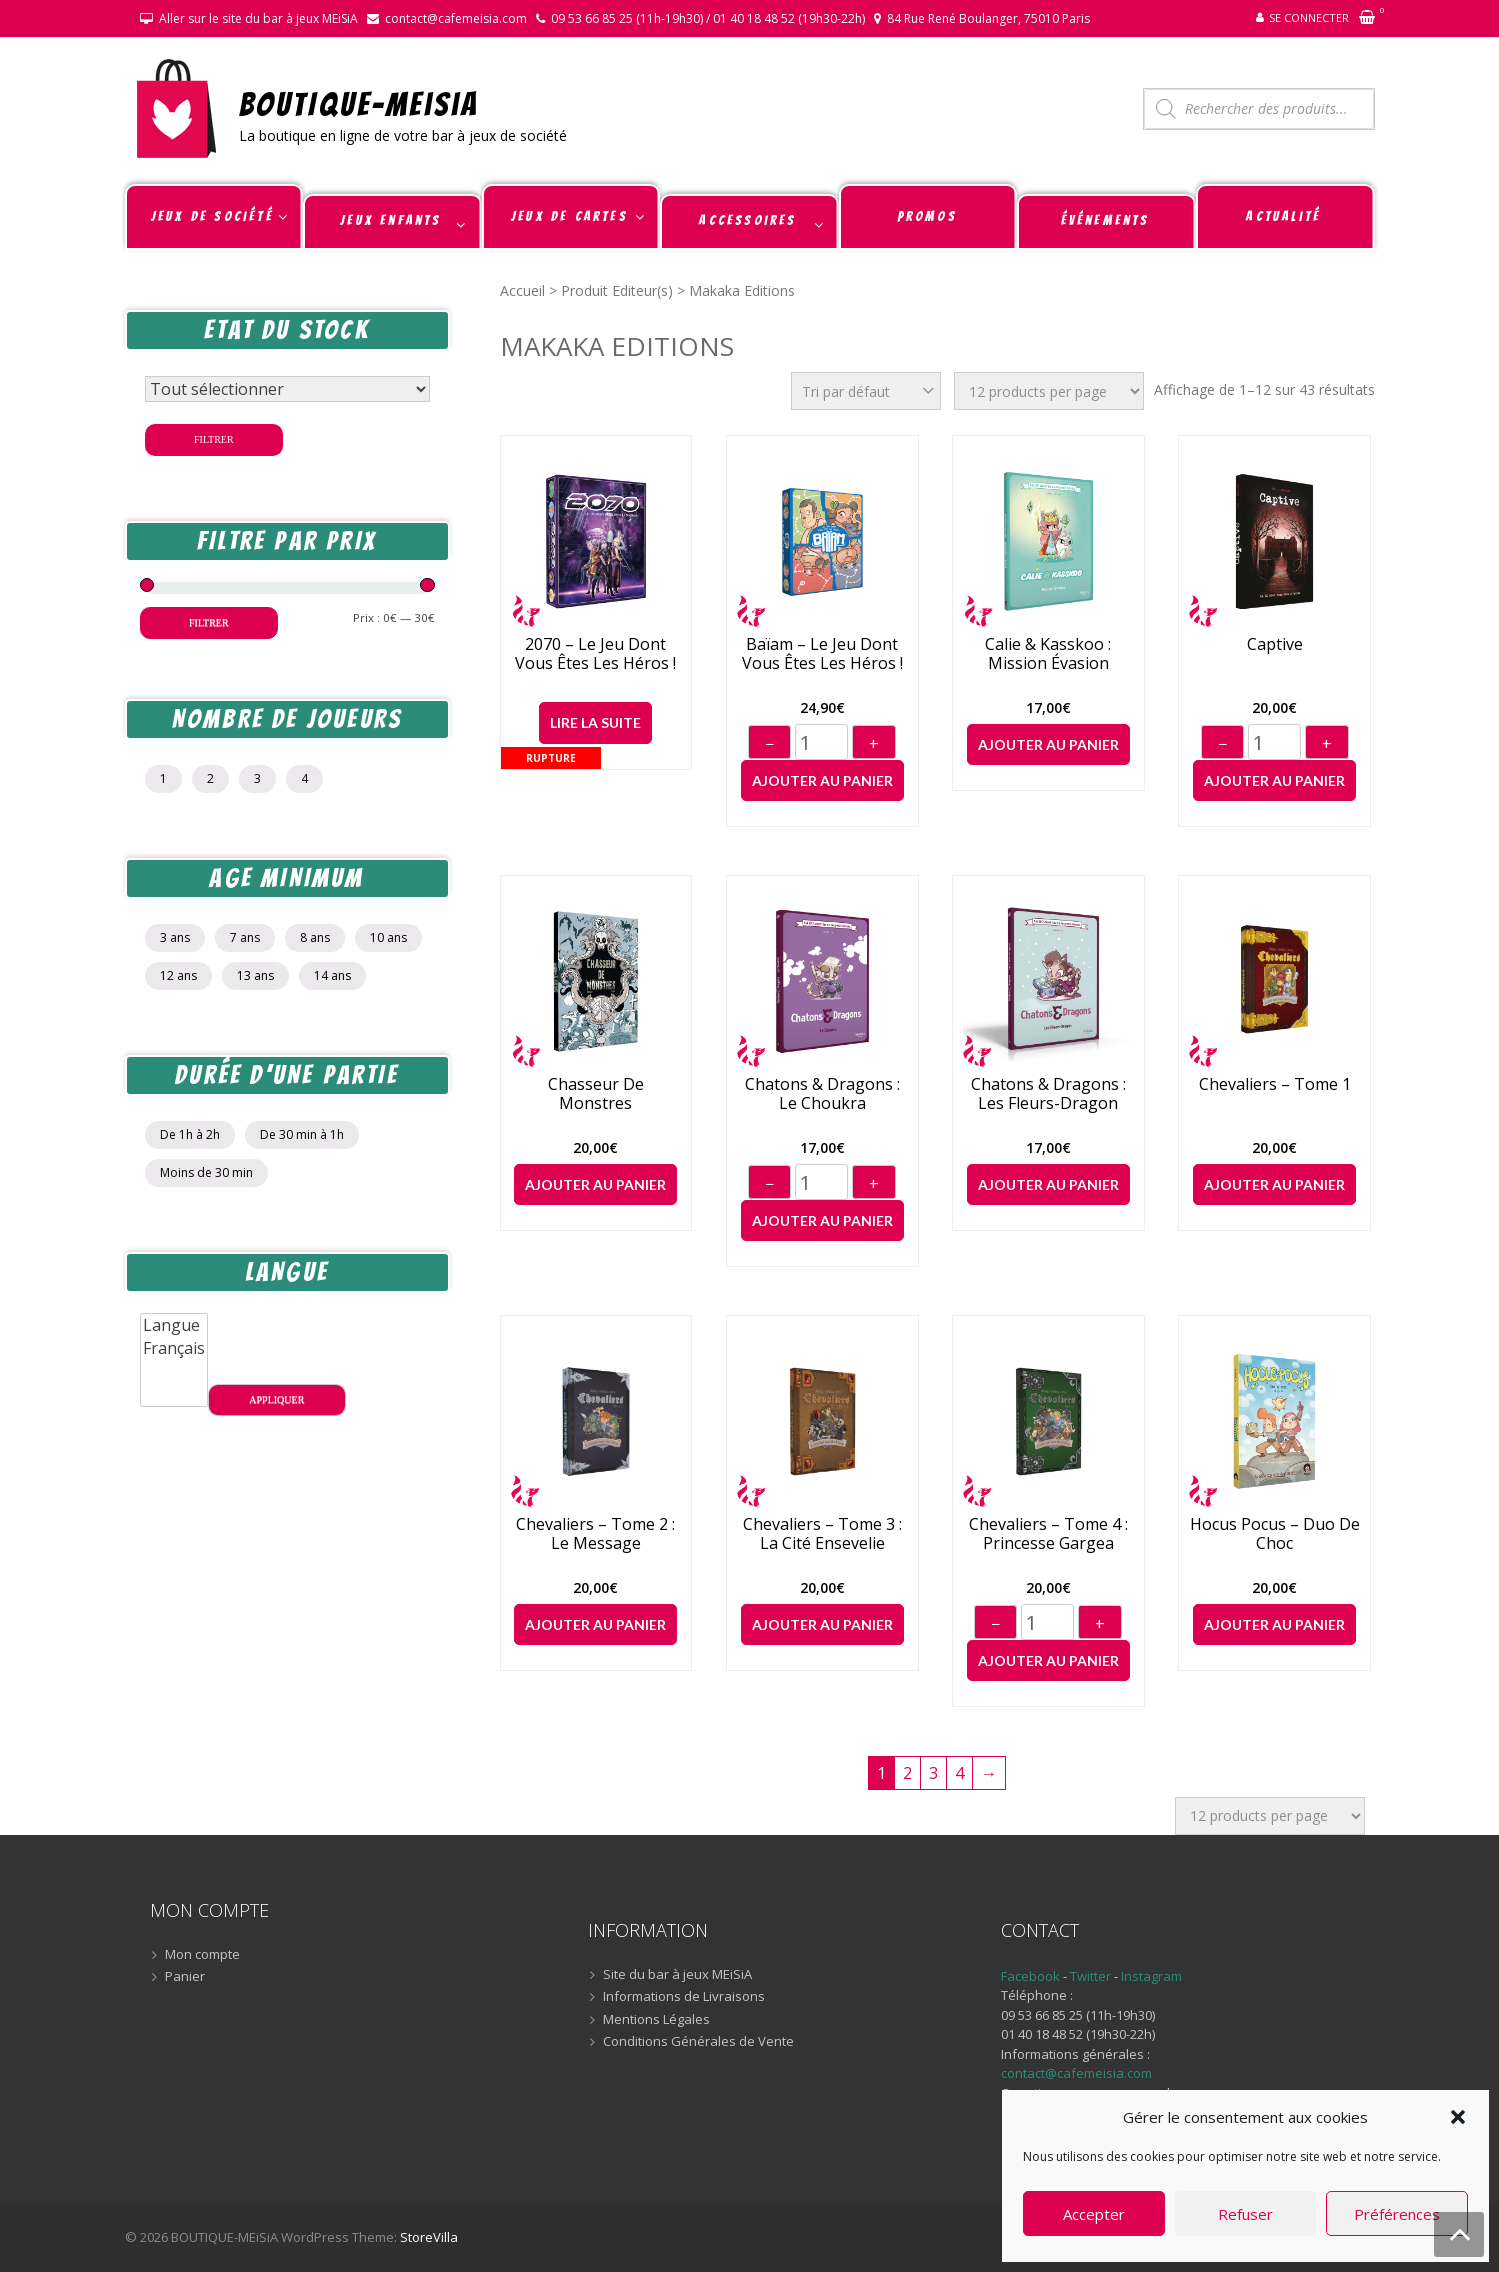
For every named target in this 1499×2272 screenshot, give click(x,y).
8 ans (315, 937)
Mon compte (202, 1955)
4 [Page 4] (959, 1773)
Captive (1275, 644)
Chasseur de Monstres (596, 1094)
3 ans (175, 937)
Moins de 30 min (206, 1172)
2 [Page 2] (907, 1773)
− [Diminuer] (769, 744)
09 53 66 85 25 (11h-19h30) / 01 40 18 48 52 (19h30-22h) (708, 18)
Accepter (1094, 2214)
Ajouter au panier (822, 780)
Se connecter (1309, 17)
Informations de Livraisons (684, 1997)
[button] (1458, 2117)
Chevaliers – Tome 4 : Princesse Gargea (1048, 1534)
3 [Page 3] (933, 1773)
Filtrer (214, 439)
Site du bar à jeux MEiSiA (677, 1975)
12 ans (178, 975)
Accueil (522, 290)
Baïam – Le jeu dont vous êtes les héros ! (822, 654)
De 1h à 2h (190, 1134)
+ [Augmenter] (874, 744)
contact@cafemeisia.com (456, 18)
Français (174, 1348)
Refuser (1245, 2214)
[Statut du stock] (287, 389)
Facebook (1030, 1976)
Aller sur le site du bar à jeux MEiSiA (258, 18)
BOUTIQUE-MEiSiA (359, 103)
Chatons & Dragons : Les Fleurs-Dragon (1048, 1094)
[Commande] (866, 391)
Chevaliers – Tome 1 (1275, 1084)
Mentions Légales (656, 2020)
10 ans (388, 937)
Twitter (1092, 1976)
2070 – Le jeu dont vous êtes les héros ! (595, 654)
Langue (174, 1325)
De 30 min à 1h (302, 1134)
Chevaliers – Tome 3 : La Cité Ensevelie (822, 1534)
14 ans (332, 975)
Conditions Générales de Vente (698, 2042)
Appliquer (276, 1399)
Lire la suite (595, 722)
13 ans (255, 975)
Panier (185, 1977)
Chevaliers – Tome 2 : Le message (595, 1534)
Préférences (1397, 2214)
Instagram (1151, 1976)
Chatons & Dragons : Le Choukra (822, 1094)
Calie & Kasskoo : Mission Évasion (1048, 654)
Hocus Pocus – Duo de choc (1275, 1534)
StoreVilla (429, 2237)
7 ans (245, 937)
